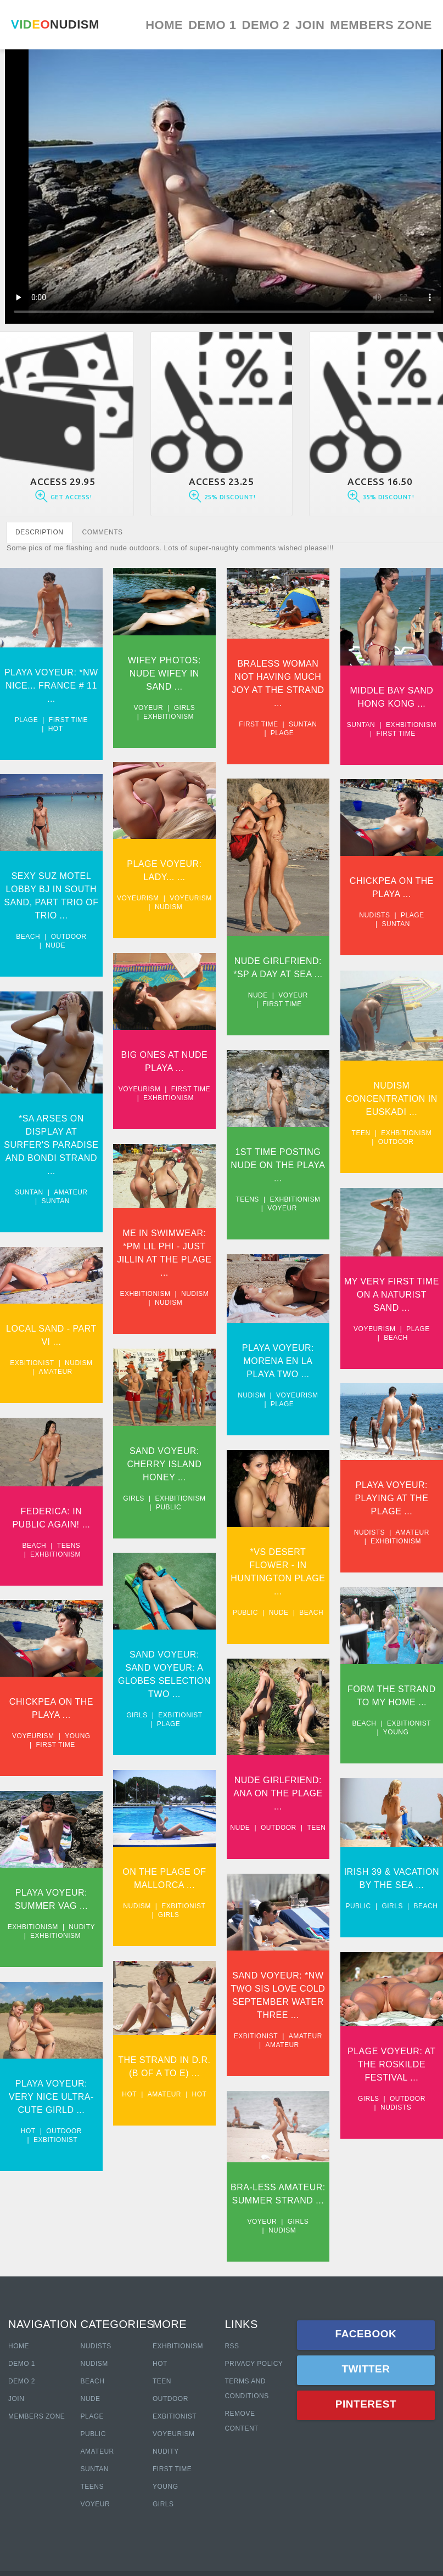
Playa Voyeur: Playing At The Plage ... (267, 1482)
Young (272, 1711)
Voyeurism (133, 895)
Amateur (70, 1184)
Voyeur (143, 708)
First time (68, 720)
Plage (26, 720)
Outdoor (69, 932)
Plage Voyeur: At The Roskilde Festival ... (267, 2053)
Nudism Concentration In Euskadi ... (267, 1090)
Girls (179, 708)
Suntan (292, 724)
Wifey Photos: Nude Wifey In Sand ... (159, 673)
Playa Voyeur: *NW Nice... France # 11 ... (51, 685)
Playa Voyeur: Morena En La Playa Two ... (376, 1344)
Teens (345, 1187)
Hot (55, 728)
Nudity (82, 1903)
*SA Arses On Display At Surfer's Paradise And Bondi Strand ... (51, 1137)
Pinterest (365, 2404)
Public (163, 1501)
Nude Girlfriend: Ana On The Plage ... (375, 1769)
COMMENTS (102, 532)
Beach (28, 932)
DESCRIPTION (39, 532)
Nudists (250, 911)
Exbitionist (32, 1349)
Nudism (163, 903)
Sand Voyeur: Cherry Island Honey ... (159, 1458)
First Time (172, 2469)
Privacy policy (254, 2364)
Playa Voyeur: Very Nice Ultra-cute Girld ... (51, 2069)
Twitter (365, 2369)
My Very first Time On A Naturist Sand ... (267, 1281)
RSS (232, 2346)
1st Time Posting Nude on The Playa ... (375, 1152)
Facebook (366, 2334)
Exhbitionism (163, 716)
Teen (237, 1124)
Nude (55, 941)
